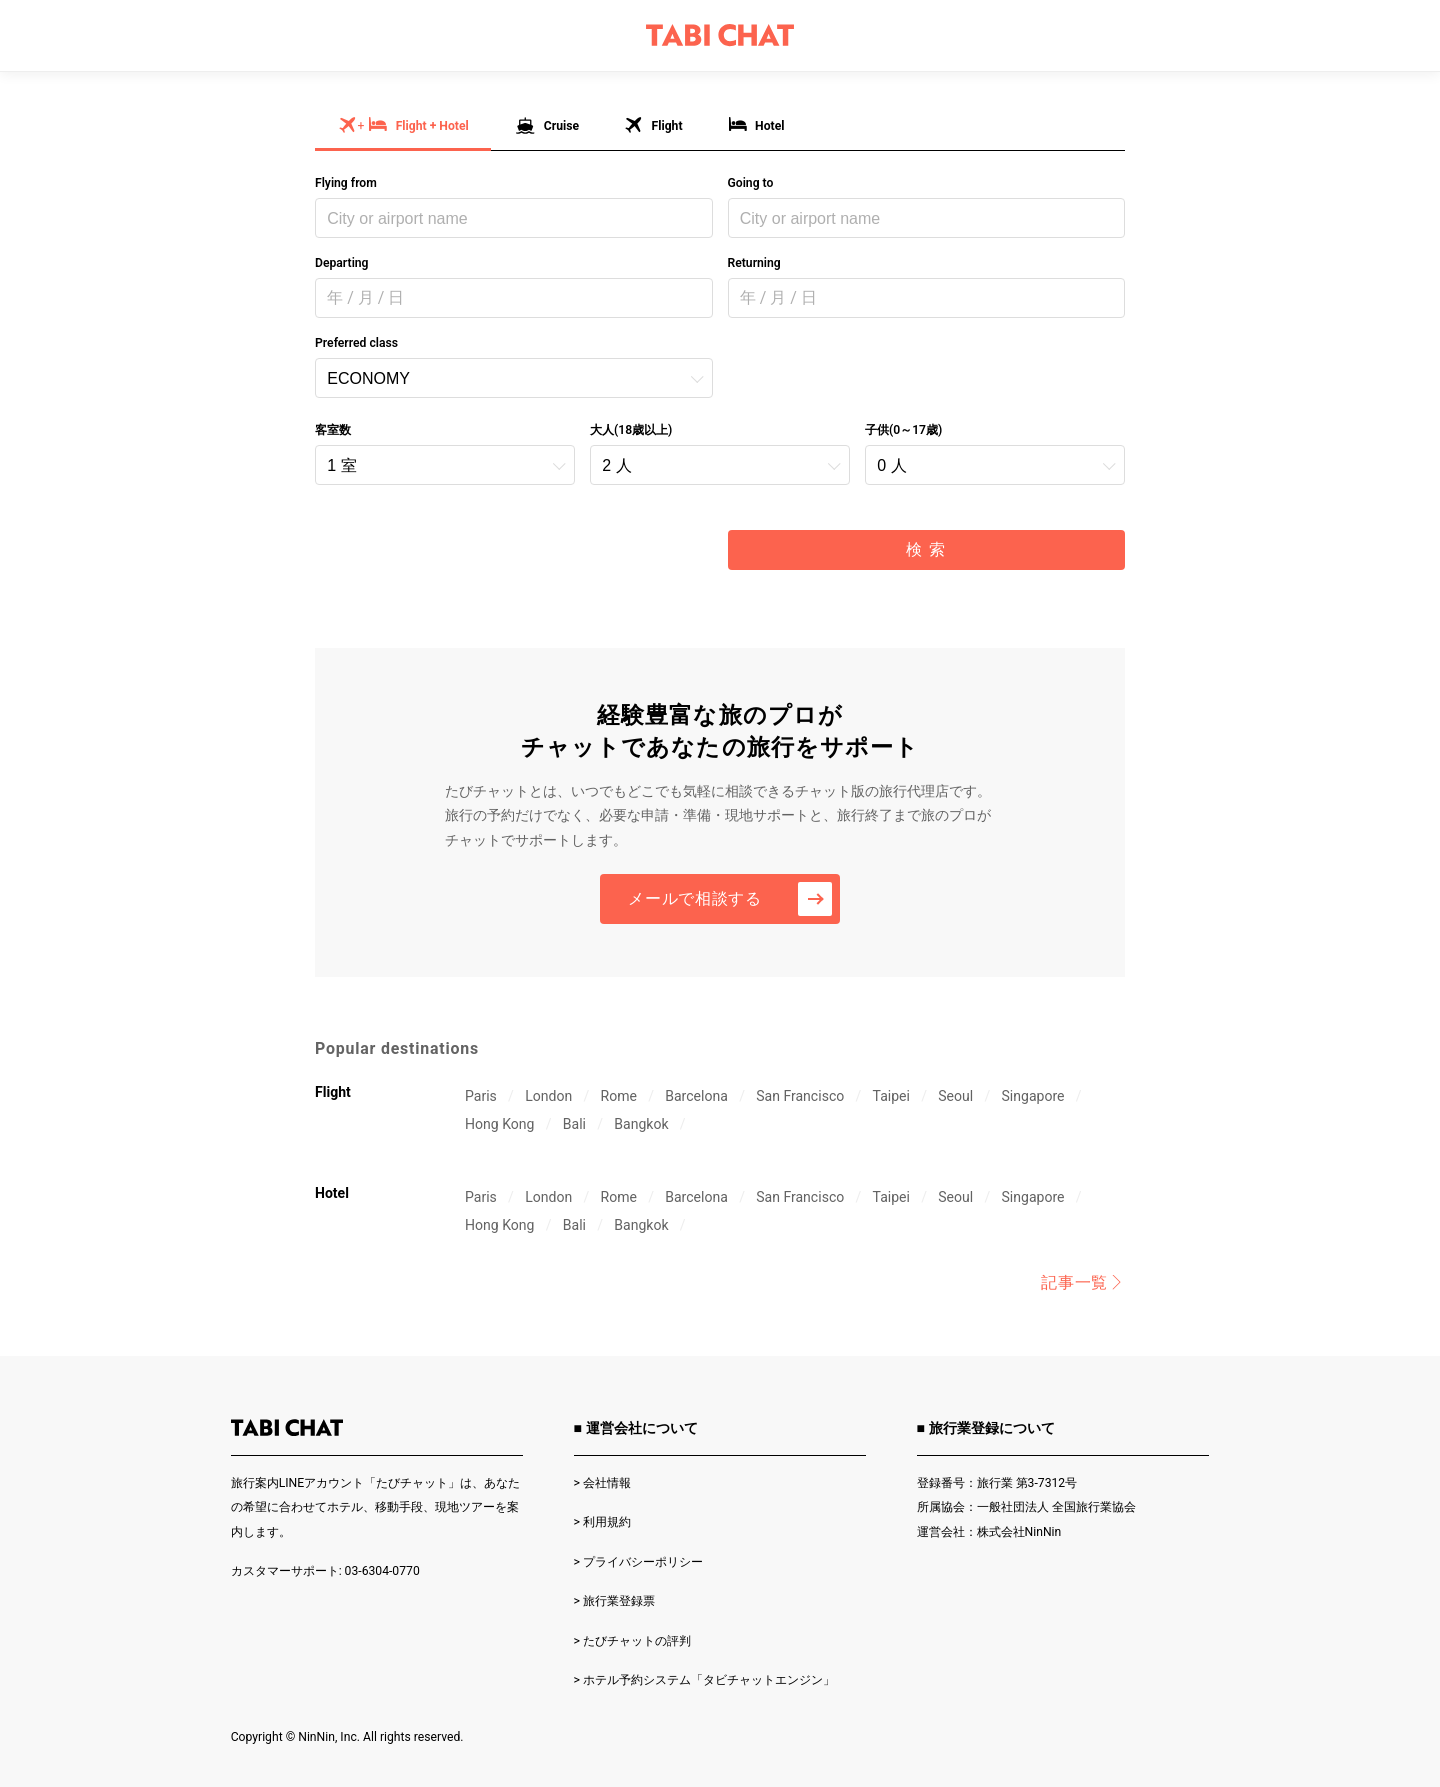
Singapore (1033, 1096)
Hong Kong (499, 1124)
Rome (618, 1096)
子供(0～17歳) (903, 430)
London (548, 1096)
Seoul (955, 1096)
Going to (751, 183)
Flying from (346, 183)
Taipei (891, 1096)
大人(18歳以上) (631, 430)
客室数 (333, 430)
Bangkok (641, 1124)
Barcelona (696, 1096)
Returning (754, 263)
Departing (342, 263)
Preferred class (356, 343)
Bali (574, 1124)
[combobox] (514, 218)
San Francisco (800, 1096)
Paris (481, 1096)
